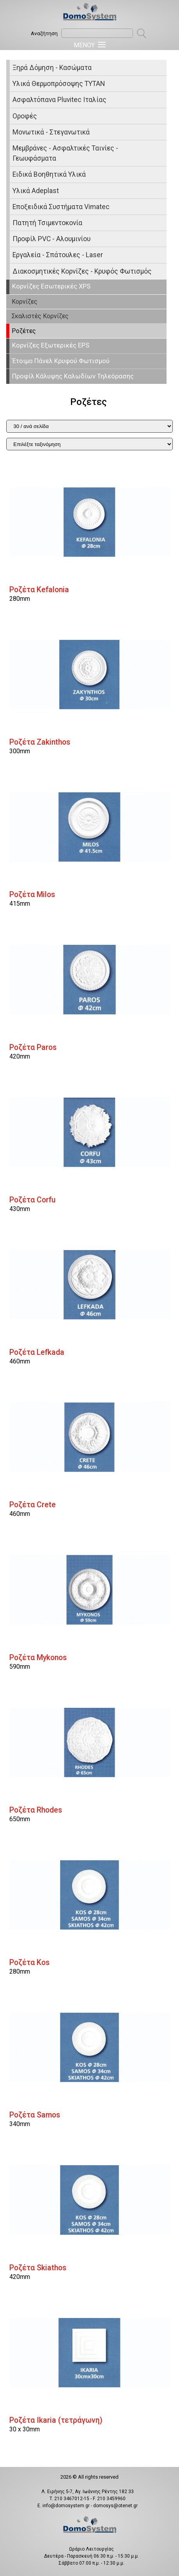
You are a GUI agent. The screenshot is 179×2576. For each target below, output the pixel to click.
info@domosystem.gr (66, 2505)
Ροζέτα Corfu (32, 1199)
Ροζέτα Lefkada (36, 1352)
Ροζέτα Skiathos (37, 2267)
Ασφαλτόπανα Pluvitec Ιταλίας (59, 100)
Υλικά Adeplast (35, 191)
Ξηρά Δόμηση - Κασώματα (52, 68)
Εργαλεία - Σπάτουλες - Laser (57, 255)
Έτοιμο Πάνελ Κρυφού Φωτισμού (61, 361)
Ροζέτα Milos (32, 894)
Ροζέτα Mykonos (38, 1657)
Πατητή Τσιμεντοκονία (47, 223)
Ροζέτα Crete (32, 1504)
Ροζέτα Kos (29, 1962)
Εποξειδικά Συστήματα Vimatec (61, 207)
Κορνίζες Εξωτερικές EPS (50, 345)
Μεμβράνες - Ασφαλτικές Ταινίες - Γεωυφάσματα (65, 153)
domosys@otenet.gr (115, 2505)
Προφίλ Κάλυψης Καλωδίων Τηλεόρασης (73, 376)
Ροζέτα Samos (34, 2114)
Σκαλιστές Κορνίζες (40, 316)
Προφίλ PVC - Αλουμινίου (51, 239)
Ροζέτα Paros (33, 1047)
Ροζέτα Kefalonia (39, 589)
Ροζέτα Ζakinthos (39, 742)
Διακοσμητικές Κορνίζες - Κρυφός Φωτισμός (82, 271)
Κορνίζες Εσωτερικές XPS (51, 286)
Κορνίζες (24, 301)
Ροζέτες (24, 331)
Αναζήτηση (44, 33)
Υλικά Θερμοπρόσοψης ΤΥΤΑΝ (58, 84)
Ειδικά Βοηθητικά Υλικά (49, 174)
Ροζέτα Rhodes (35, 1810)
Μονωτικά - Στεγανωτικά (51, 132)
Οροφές (24, 116)
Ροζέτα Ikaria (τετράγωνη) (55, 2420)
